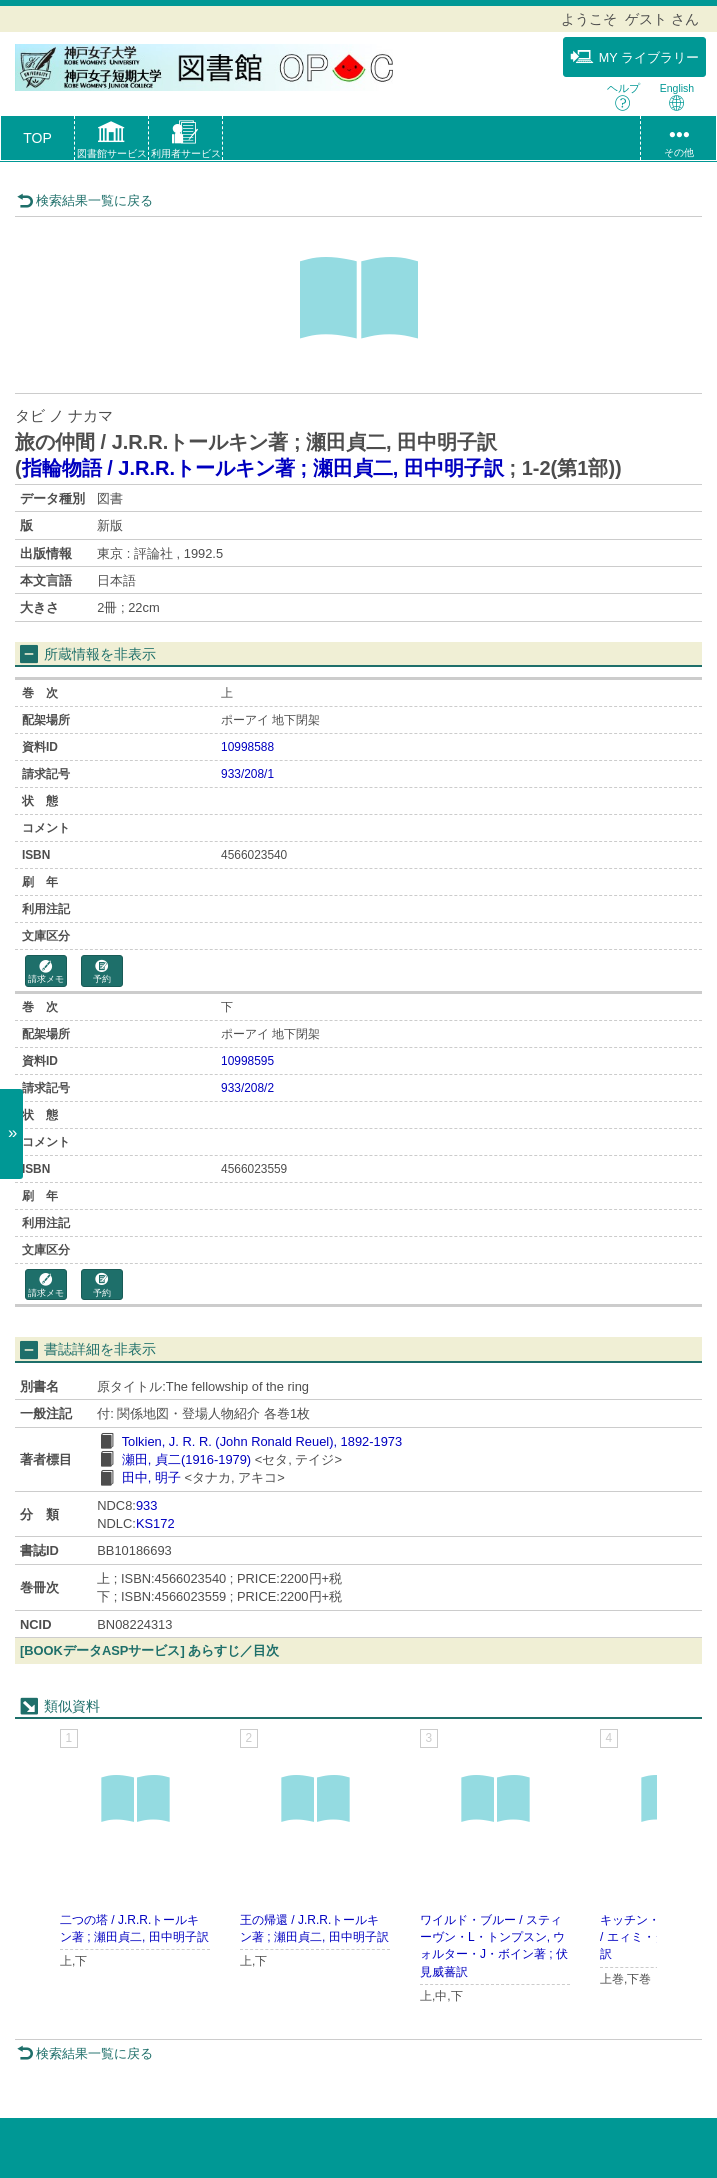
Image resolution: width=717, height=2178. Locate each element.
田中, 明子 (151, 1477)
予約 (102, 972)
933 (146, 1505)
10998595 (247, 1061)
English (677, 96)
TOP (37, 138)
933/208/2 (247, 1088)
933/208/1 (247, 774)
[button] (111, 142)
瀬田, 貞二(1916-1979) (186, 1459)
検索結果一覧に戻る (85, 200)
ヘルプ (623, 96)
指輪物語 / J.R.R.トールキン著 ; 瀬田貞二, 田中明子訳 (263, 468)
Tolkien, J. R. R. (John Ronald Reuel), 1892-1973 (262, 1441)
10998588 (247, 747)
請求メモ (46, 972)
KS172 (155, 1523)
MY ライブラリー (634, 57)
